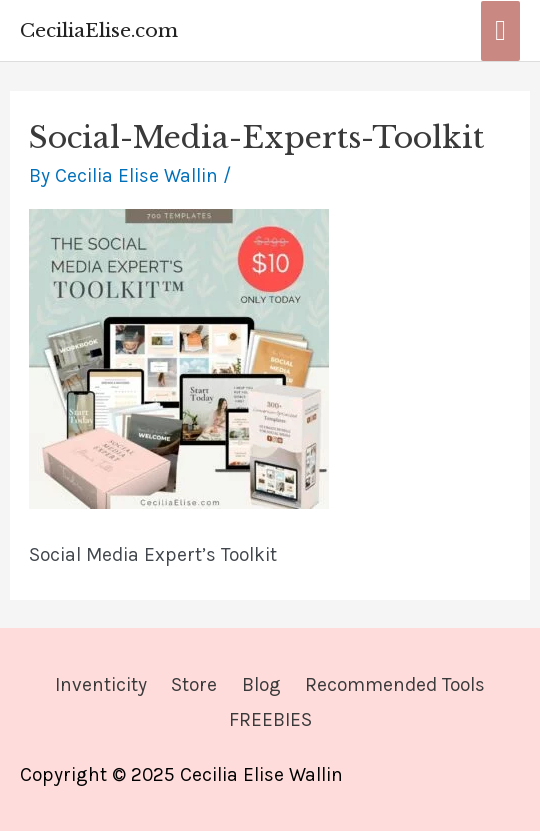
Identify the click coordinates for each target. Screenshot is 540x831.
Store (194, 684)
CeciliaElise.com (99, 30)
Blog (261, 684)
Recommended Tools (395, 684)
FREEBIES (270, 719)
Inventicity (101, 684)
